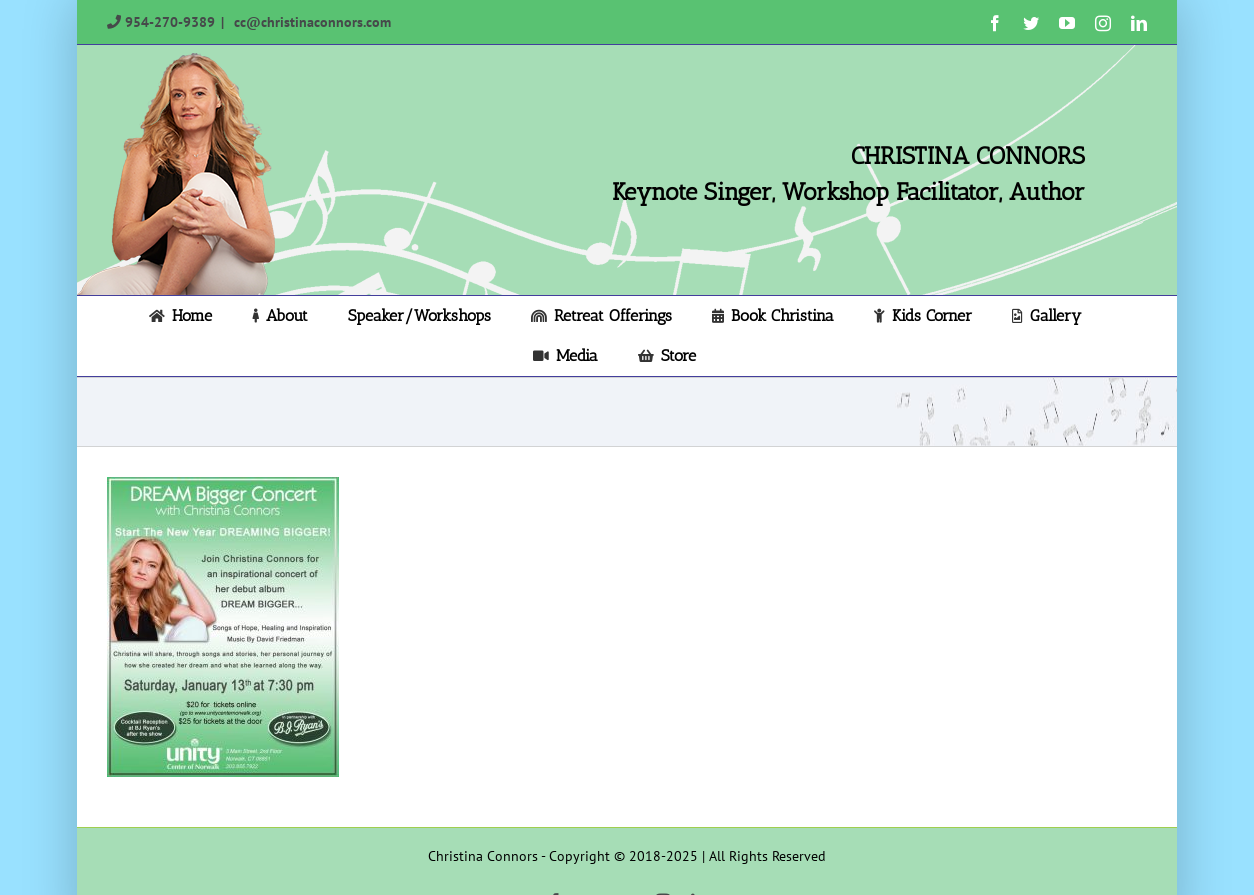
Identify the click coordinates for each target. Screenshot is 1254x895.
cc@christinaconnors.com (310, 22)
